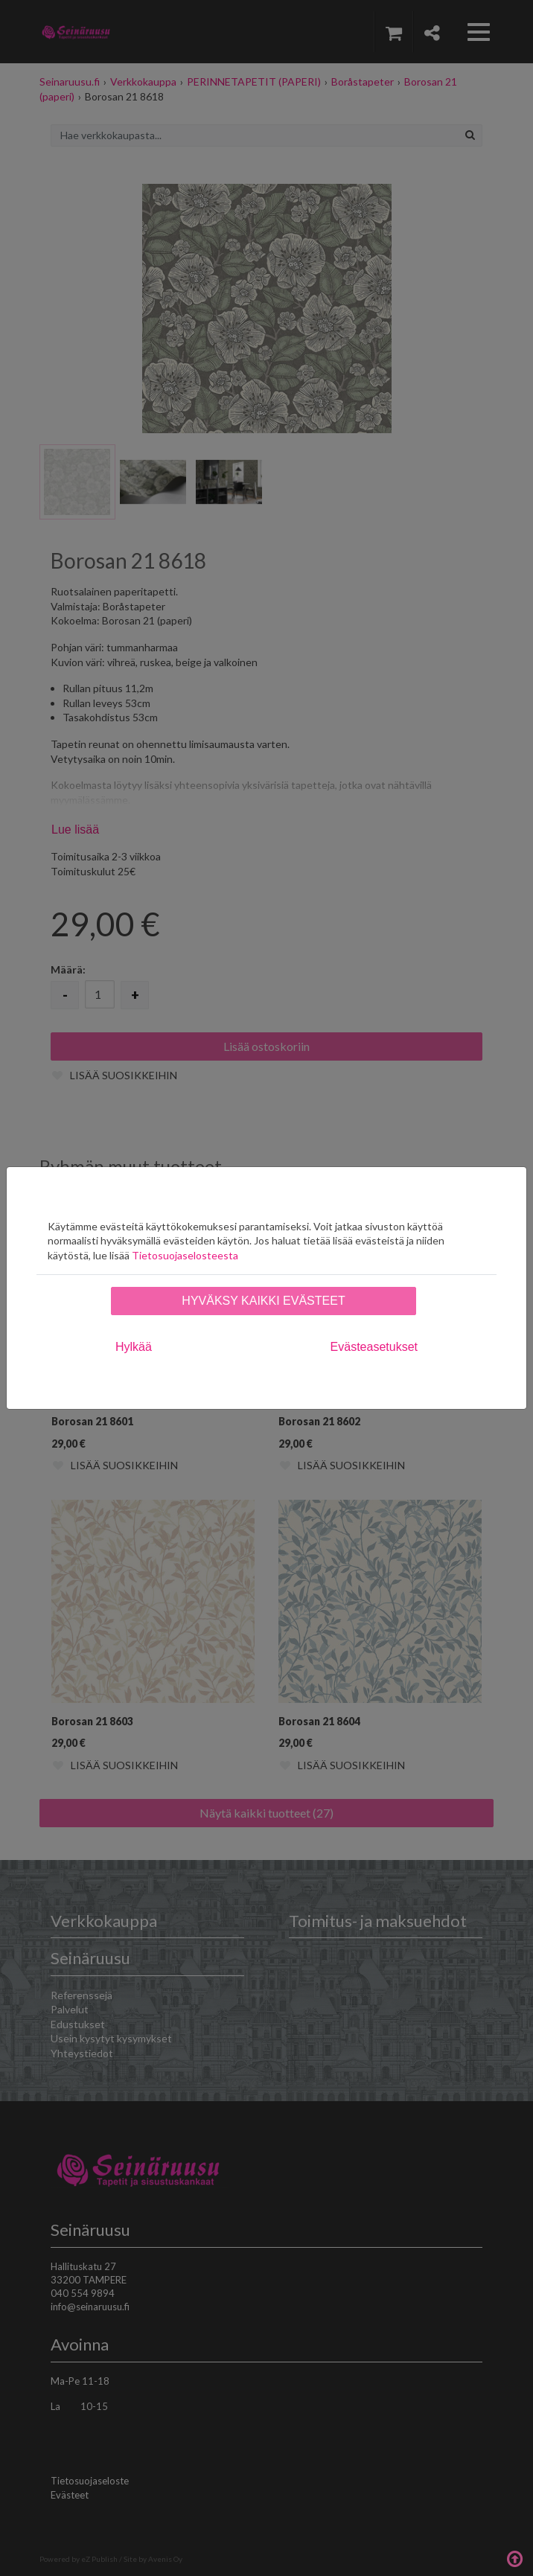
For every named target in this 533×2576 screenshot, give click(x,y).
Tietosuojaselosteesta (185, 1255)
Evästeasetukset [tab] (374, 1346)
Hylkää (133, 1346)
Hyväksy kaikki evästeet (263, 1300)
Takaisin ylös (514, 2557)
